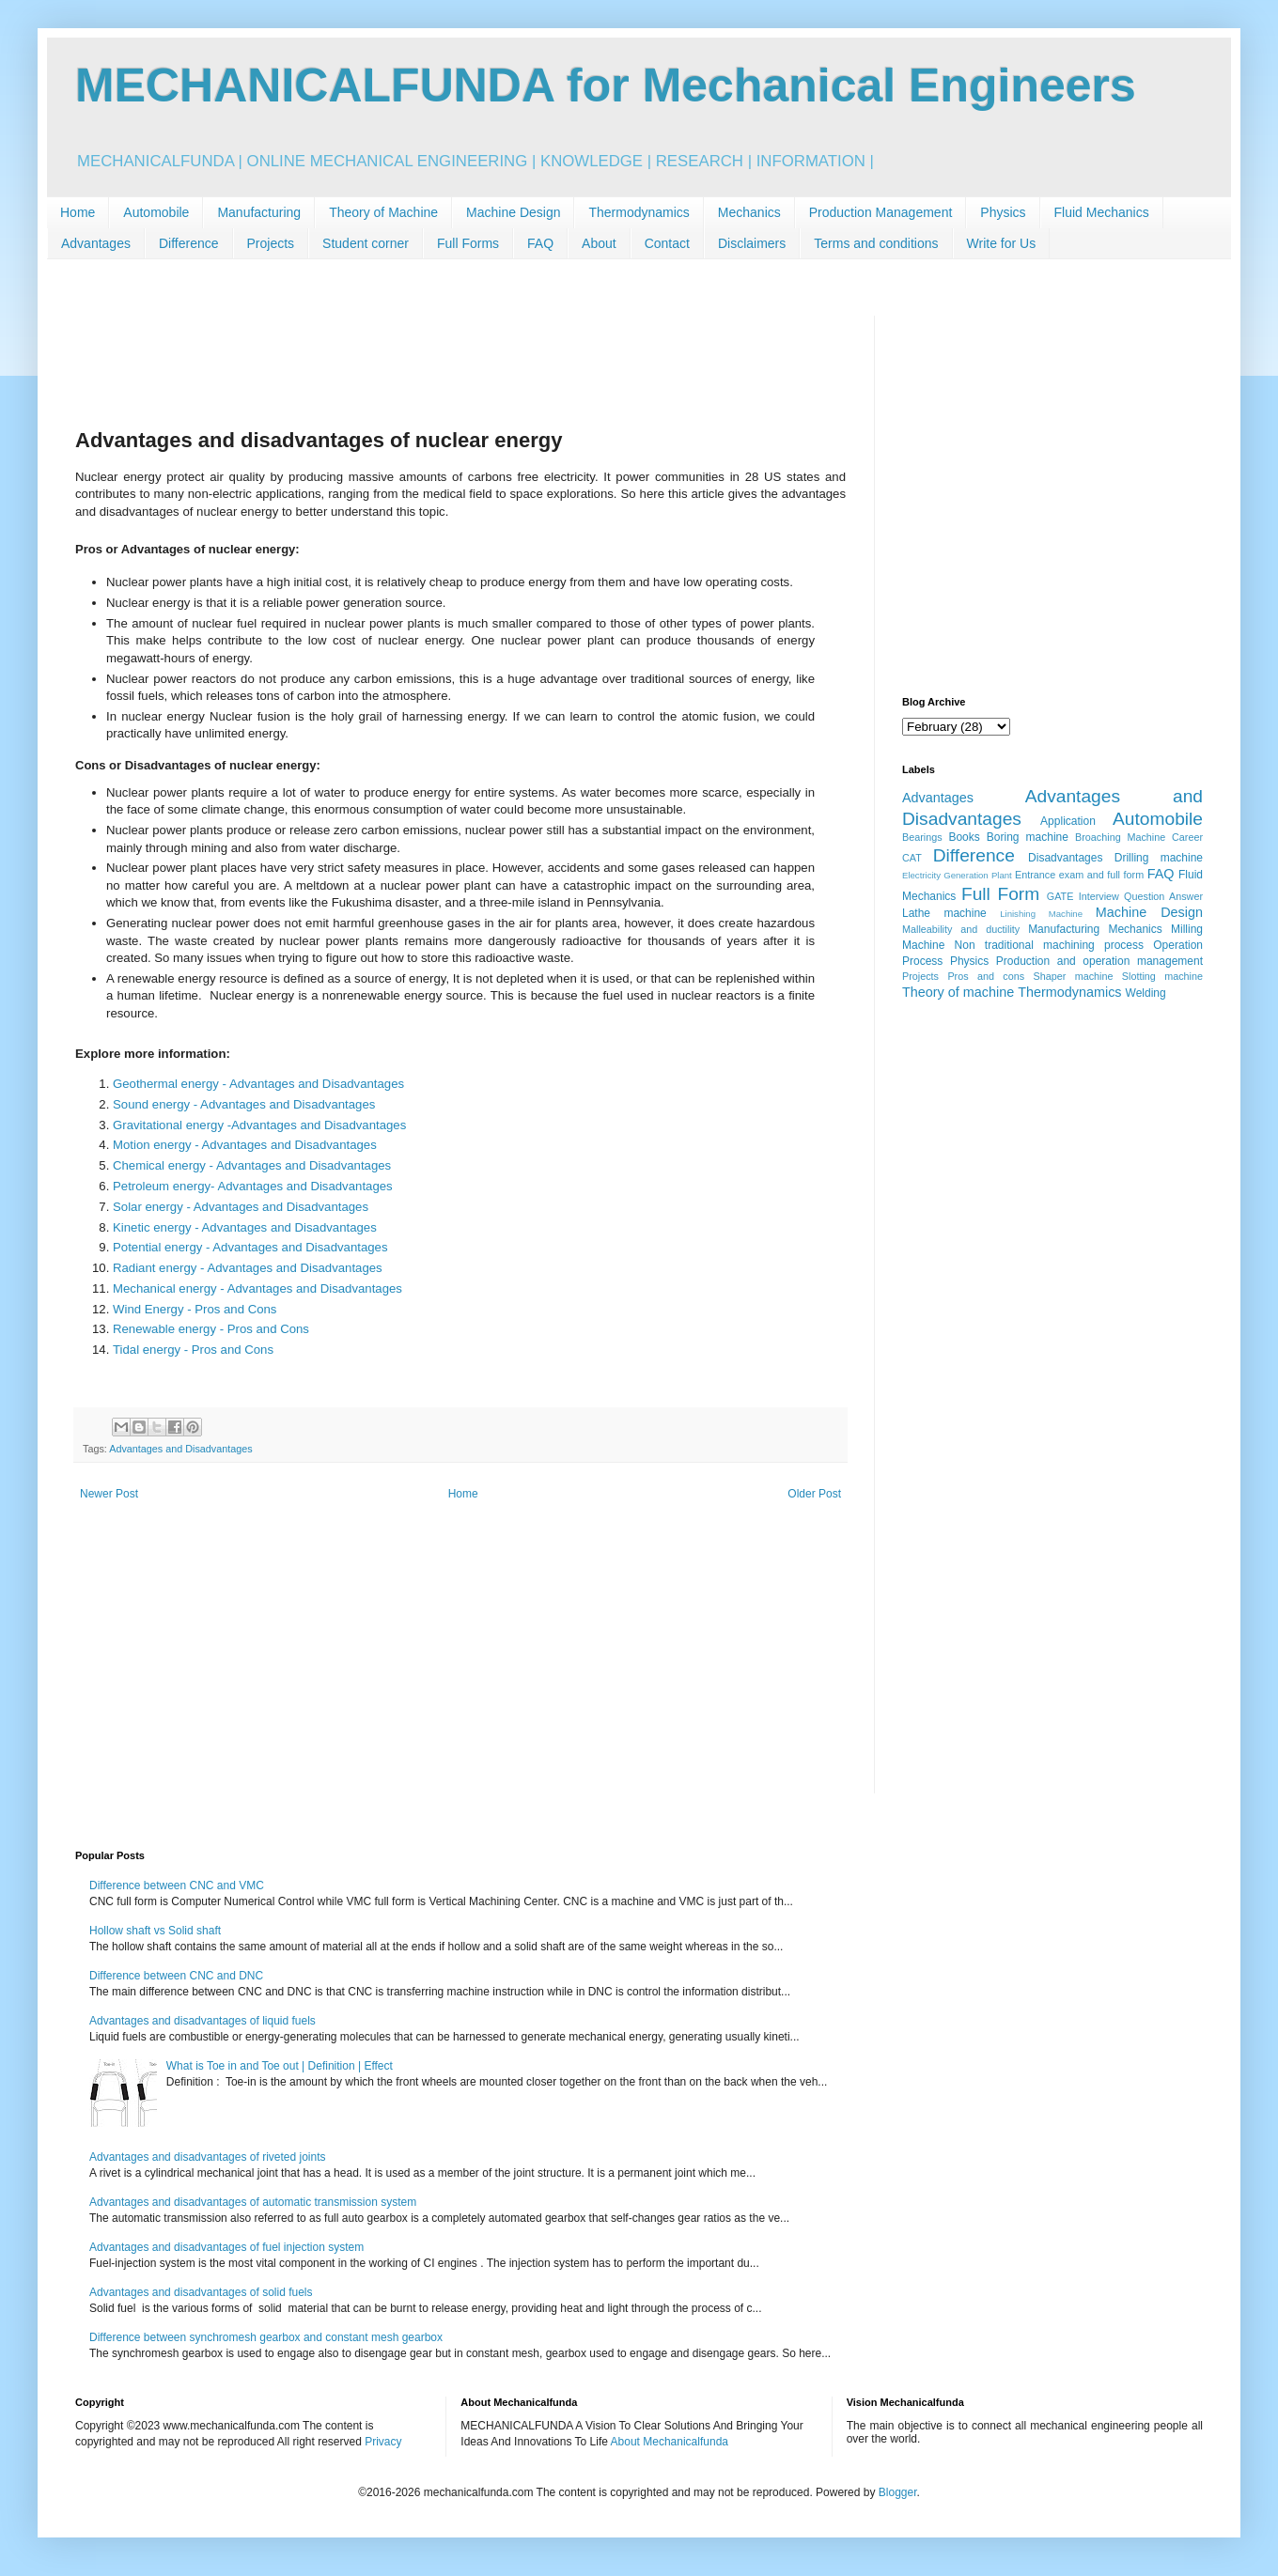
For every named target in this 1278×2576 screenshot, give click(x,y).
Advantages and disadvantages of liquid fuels (202, 2020)
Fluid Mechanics (1101, 212)
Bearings (922, 837)
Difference (189, 243)
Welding (1146, 993)
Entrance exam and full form (1079, 874)
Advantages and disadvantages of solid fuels (201, 2292)
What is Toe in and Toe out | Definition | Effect (279, 2065)
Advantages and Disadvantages (180, 1448)
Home (77, 212)
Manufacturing (259, 212)
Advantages (96, 243)
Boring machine (1027, 837)
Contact (667, 243)
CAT (912, 857)
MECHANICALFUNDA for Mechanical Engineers (605, 85)
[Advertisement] (460, 358)
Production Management (881, 212)
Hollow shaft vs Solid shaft (155, 1930)
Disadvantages (1065, 857)
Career (1187, 837)
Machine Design (513, 212)
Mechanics (749, 212)
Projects (271, 243)
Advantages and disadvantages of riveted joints (207, 2157)
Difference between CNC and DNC (176, 1975)
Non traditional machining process (1049, 945)
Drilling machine (1158, 857)
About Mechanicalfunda (669, 2441)
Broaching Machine (1120, 837)
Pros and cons (985, 976)
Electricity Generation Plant (957, 875)
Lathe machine (944, 913)
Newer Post (109, 1493)
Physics (1002, 212)
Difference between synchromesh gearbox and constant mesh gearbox (266, 2337)
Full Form (1000, 894)
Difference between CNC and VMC (176, 1885)
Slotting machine (1162, 976)
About (599, 243)
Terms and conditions (876, 243)
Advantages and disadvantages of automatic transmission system (252, 2202)
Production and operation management (1099, 961)
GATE (1060, 896)
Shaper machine (1073, 976)
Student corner (365, 243)
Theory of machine (958, 992)
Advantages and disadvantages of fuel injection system (226, 2247)
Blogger (898, 2492)
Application (1068, 821)
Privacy (383, 2441)
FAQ (540, 243)
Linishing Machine (1041, 913)
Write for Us (1001, 243)
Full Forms (468, 243)
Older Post (814, 1493)
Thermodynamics (638, 212)
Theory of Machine (383, 212)
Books (963, 837)
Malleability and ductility (961, 929)
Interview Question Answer (1141, 896)
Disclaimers (752, 243)
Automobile (156, 212)
